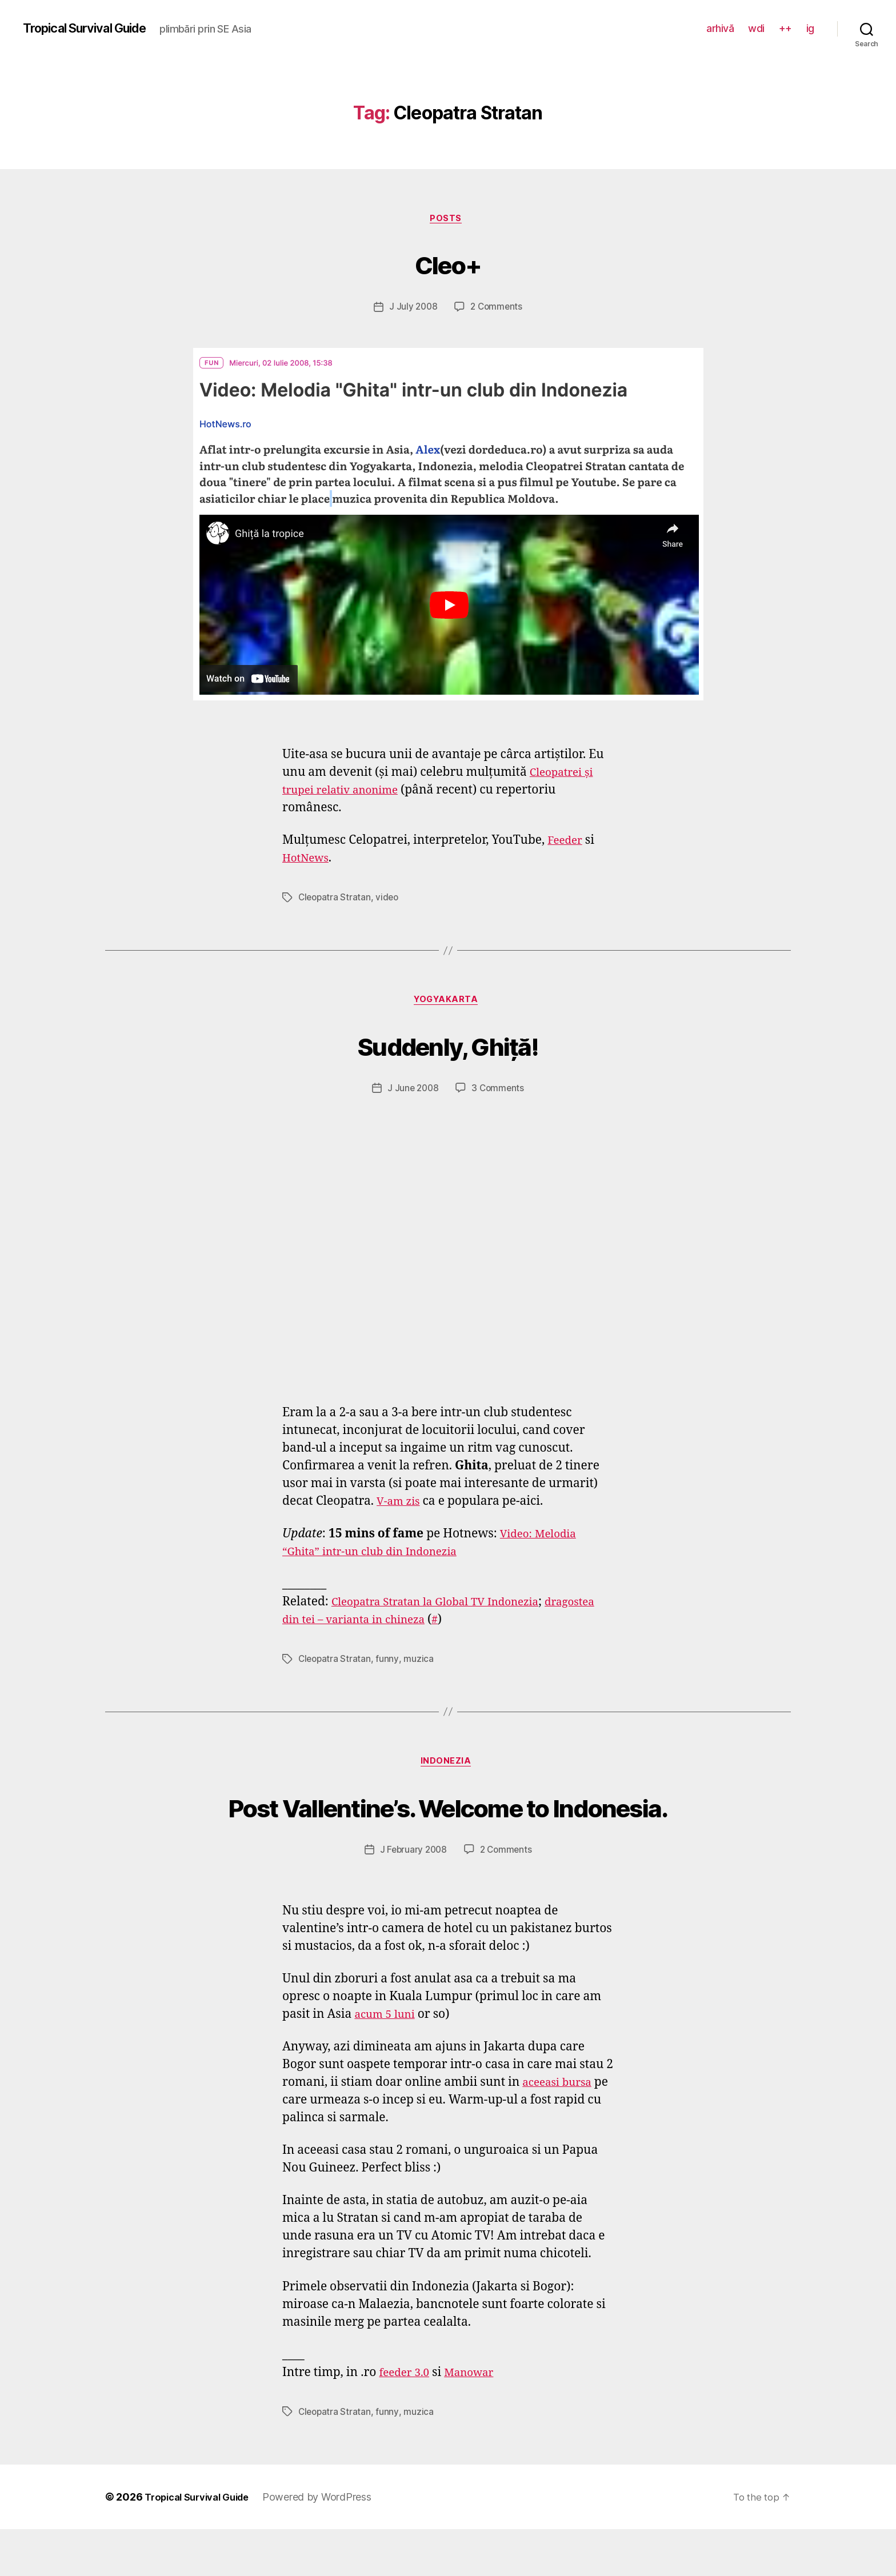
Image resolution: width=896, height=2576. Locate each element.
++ (785, 28)
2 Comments (497, 309)
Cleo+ (448, 264)
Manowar (478, 2419)
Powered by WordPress (329, 2544)
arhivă (720, 28)
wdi (756, 28)
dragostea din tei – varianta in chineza (390, 1623)
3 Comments (499, 1092)
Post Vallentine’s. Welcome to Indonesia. (448, 1831)
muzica (420, 1662)
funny (389, 1662)
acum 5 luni (387, 2061)
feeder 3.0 (407, 2419)
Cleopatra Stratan (335, 899)
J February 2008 (412, 1897)
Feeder (566, 842)
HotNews (308, 860)
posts (448, 220)
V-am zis (401, 1505)
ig (810, 28)
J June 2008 (412, 1092)
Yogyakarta (448, 1003)
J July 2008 (412, 309)
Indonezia (448, 1766)
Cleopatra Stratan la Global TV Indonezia (447, 1605)
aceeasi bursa (560, 2129)
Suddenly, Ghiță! (448, 1047)
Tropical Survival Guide (93, 28)
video (390, 899)
